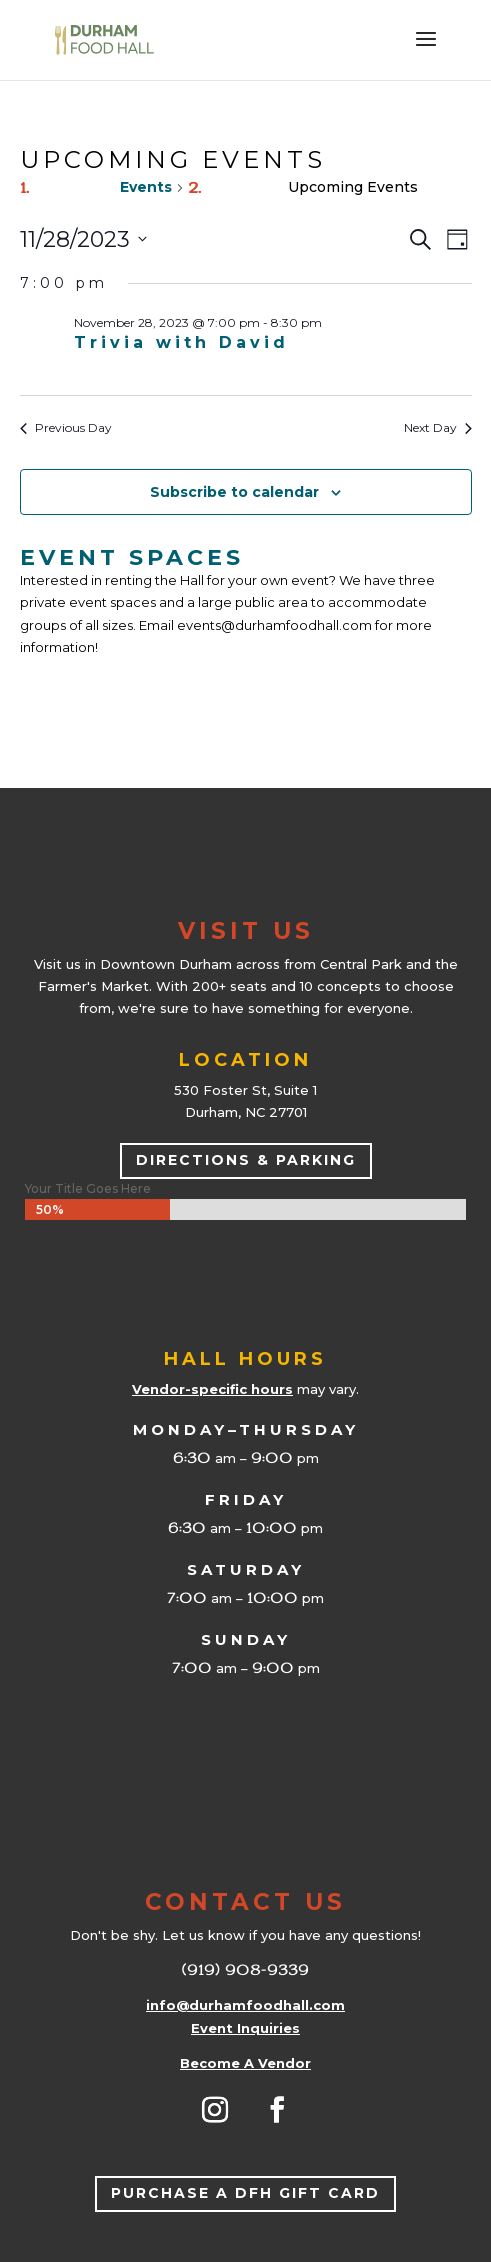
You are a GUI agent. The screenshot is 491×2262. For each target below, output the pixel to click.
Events (146, 187)
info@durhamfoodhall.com (245, 2005)
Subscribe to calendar (234, 492)
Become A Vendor (245, 2063)
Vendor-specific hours (212, 1389)
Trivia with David (181, 342)
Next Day (438, 427)
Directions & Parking (246, 1160)
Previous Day (66, 427)
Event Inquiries (245, 2028)
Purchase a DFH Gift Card (245, 2193)
